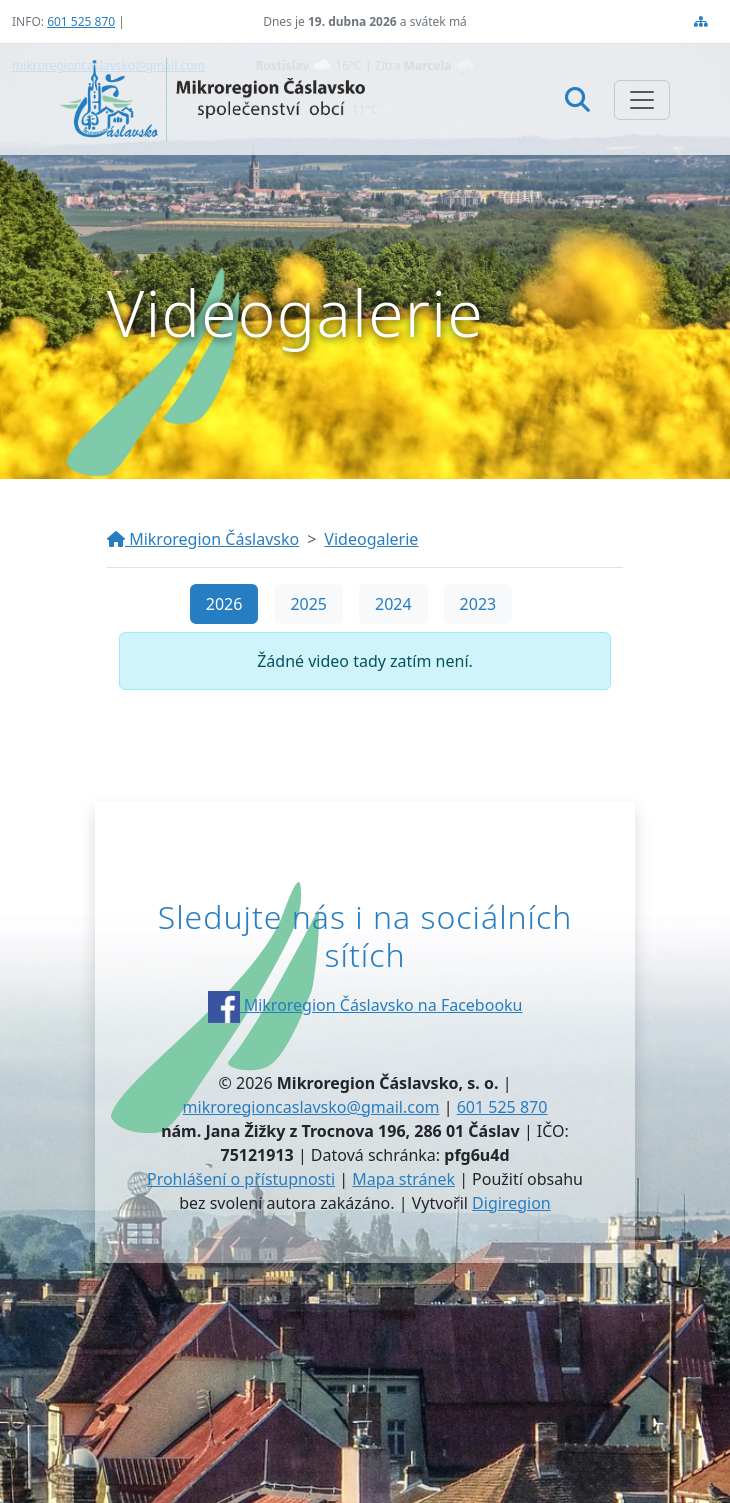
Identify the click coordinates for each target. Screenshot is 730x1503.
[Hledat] (577, 99)
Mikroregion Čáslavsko (203, 539)
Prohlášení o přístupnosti (241, 1179)
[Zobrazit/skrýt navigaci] (642, 100)
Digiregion (511, 1203)
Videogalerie (371, 539)
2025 (308, 604)
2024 (393, 604)
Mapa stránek (403, 1179)
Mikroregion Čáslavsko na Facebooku (365, 1005)
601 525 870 (81, 21)
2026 (224, 604)
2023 (478, 604)
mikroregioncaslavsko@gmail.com (311, 1107)
